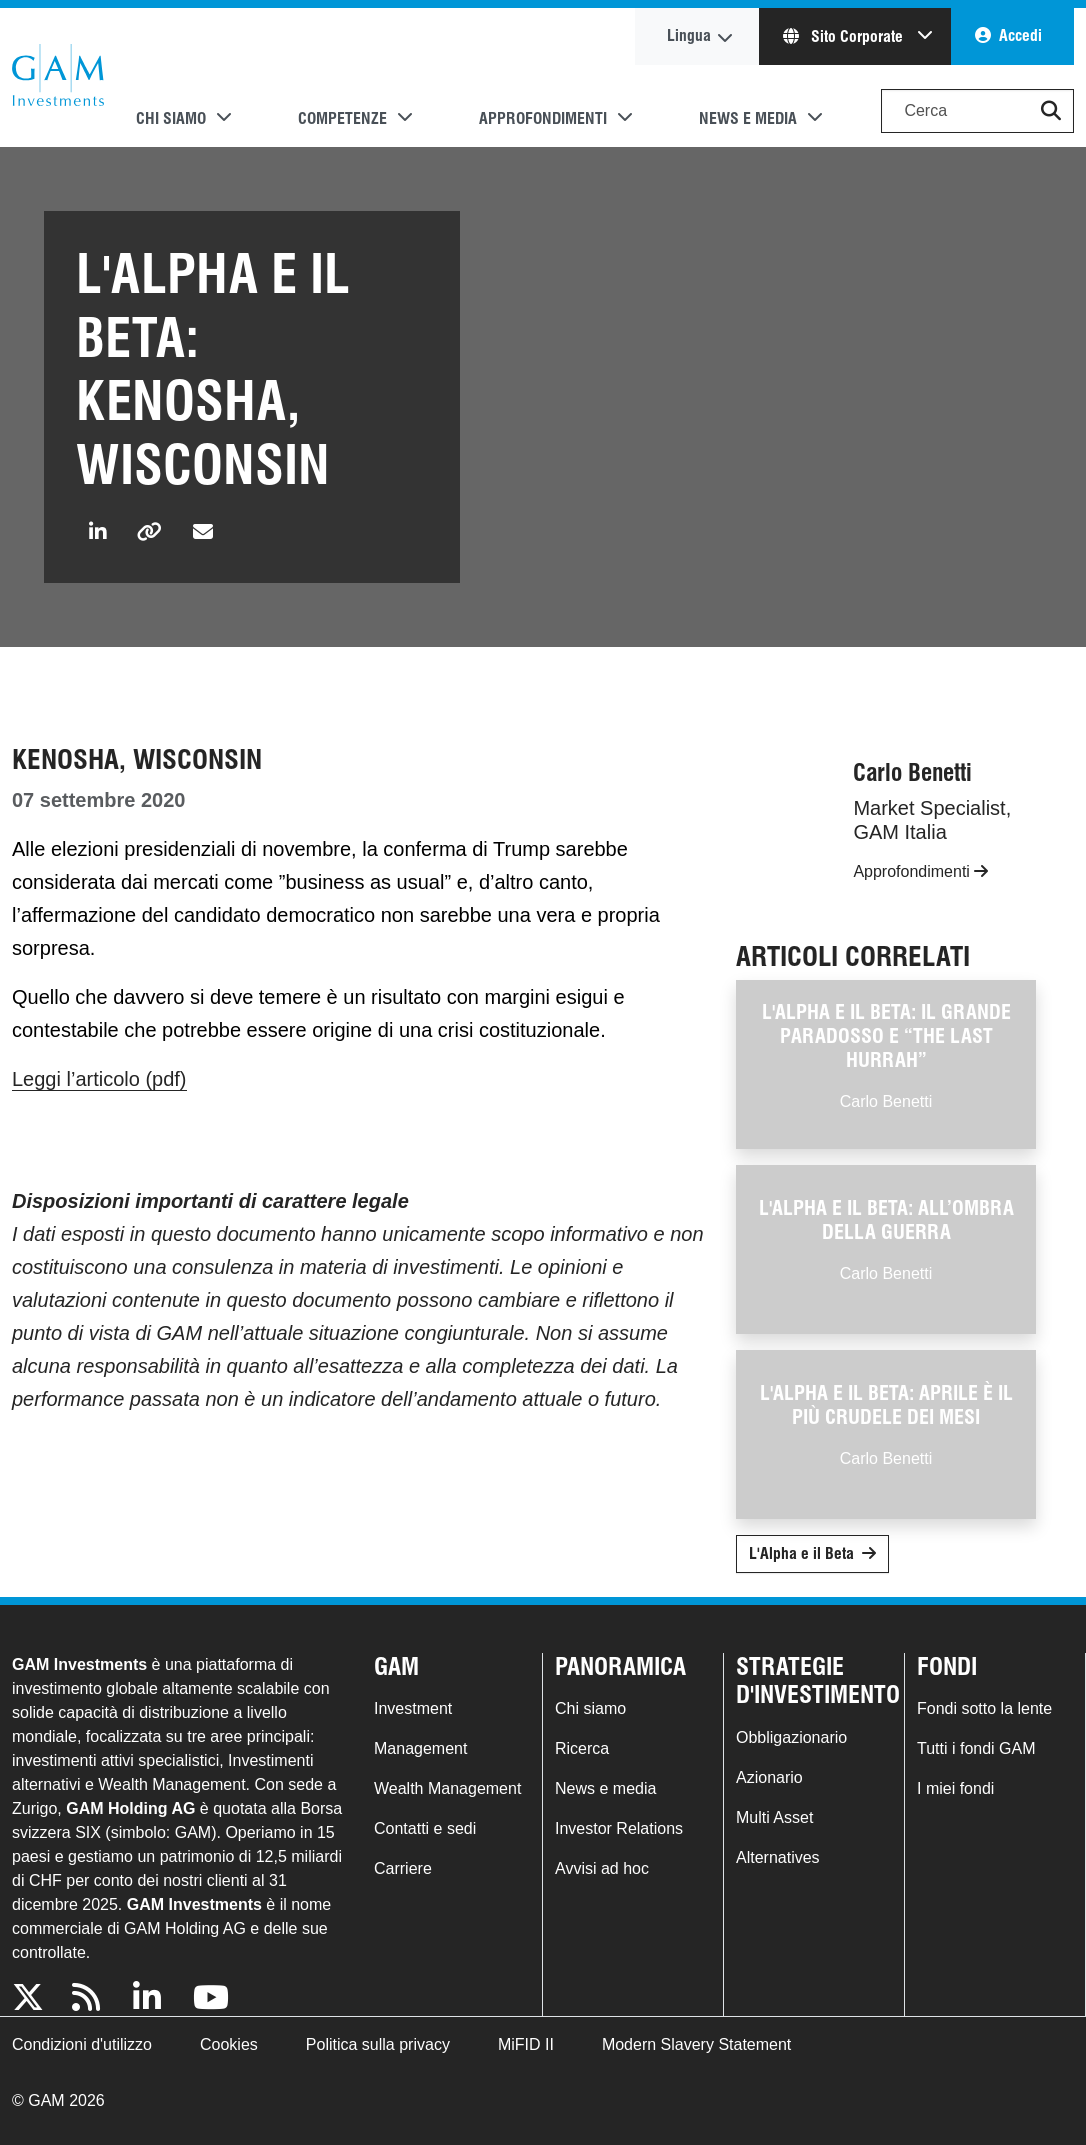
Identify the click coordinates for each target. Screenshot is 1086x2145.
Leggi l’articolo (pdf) (99, 1079)
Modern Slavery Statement (696, 2044)
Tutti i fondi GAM (976, 1748)
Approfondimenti (920, 871)
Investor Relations (619, 1828)
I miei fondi (955, 1788)
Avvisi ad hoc (602, 1868)
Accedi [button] (1020, 35)
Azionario (769, 1777)
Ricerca (582, 1748)
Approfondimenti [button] (543, 118)
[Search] (977, 111)
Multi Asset (774, 1817)
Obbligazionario (791, 1737)
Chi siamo (590, 1708)
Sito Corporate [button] (845, 36)
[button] (1051, 111)
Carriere (403, 1868)
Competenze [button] (342, 118)
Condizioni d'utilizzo (82, 2044)
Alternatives (778, 1857)
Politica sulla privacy (378, 2044)
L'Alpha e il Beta (801, 1553)
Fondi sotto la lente (984, 1708)
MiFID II (526, 2044)
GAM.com (58, 78)
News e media (605, 1788)
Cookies (229, 2044)
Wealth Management (447, 1788)
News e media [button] (748, 118)
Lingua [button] (689, 35)
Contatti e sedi (425, 1828)
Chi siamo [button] (171, 118)
